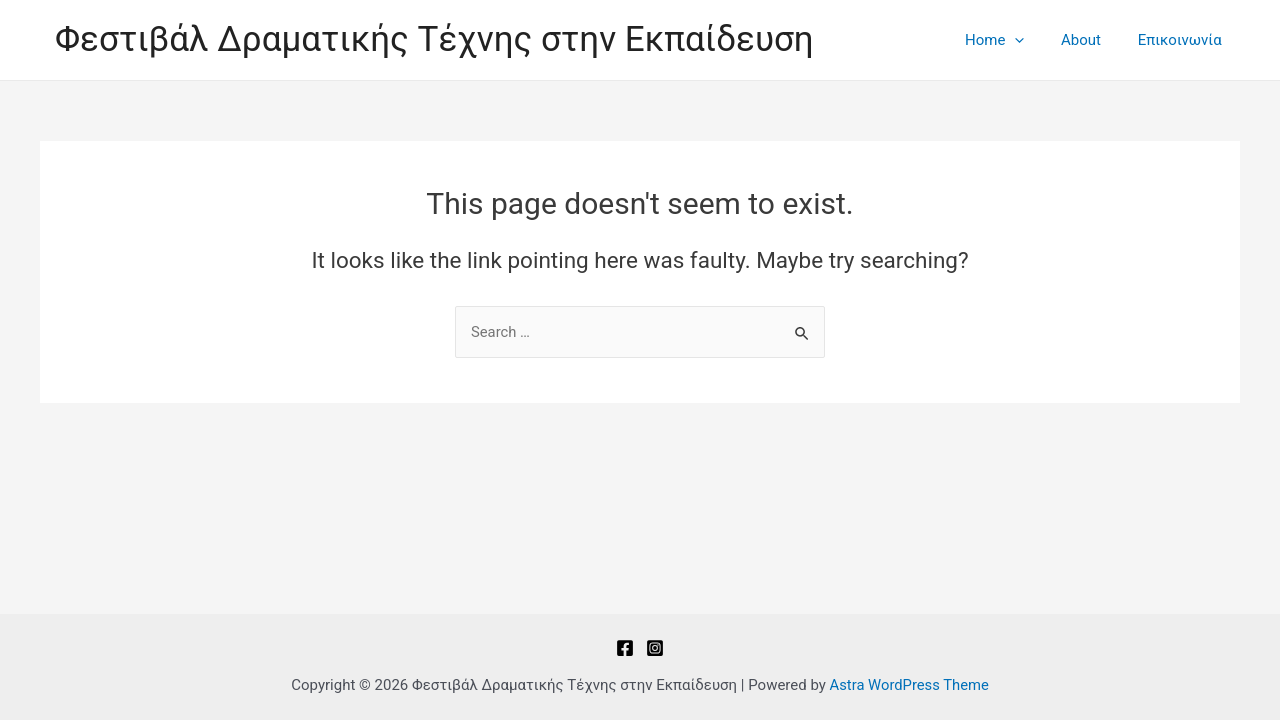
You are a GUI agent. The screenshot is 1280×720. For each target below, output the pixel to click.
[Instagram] (655, 648)
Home (1011, 40)
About (1091, 40)
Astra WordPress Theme (909, 685)
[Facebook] (625, 648)
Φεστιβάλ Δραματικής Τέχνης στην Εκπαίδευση (434, 39)
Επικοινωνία (1183, 40)
